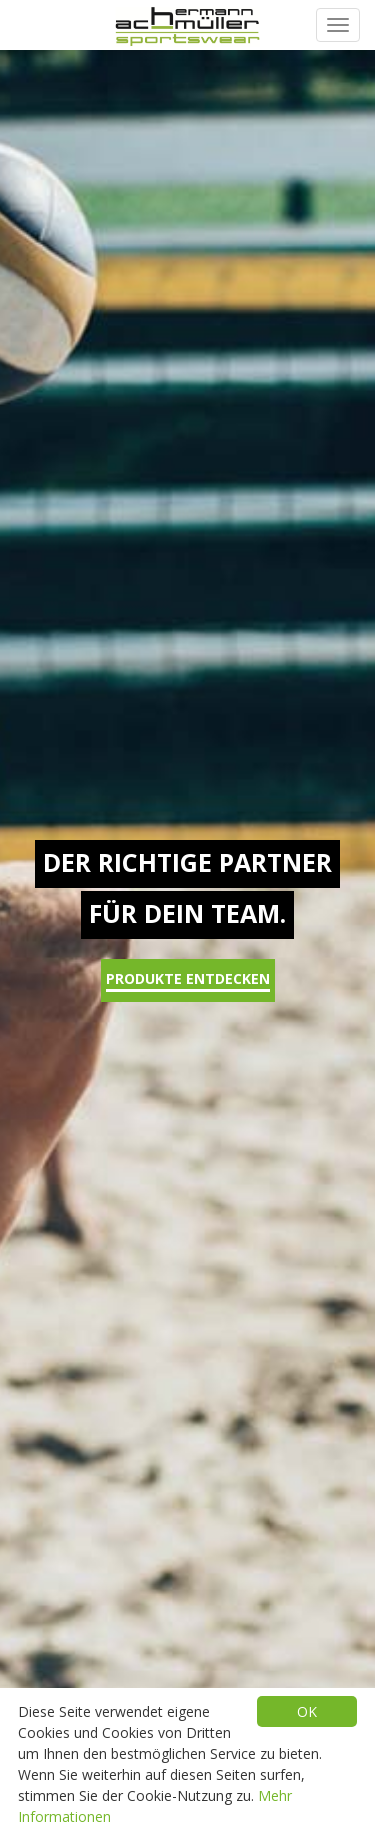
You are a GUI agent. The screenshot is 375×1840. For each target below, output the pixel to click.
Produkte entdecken (188, 980)
